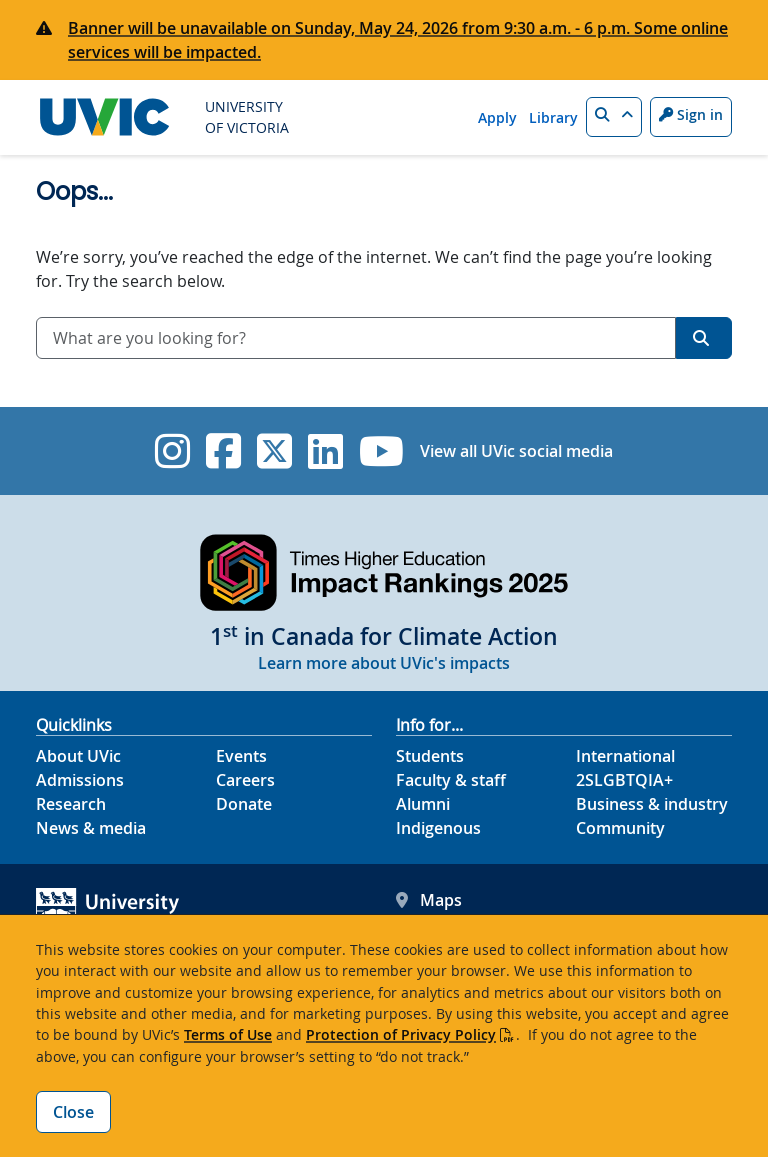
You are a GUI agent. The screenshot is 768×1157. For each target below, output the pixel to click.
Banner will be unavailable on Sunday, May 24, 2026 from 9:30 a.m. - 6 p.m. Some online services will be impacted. (398, 40)
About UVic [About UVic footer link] (78, 756)
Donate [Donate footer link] (244, 804)
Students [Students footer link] (430, 756)
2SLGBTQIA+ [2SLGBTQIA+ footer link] (624, 780)
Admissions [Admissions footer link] (80, 780)
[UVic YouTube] (381, 451)
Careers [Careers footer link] (245, 780)
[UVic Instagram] (172, 451)
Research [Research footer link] (71, 804)
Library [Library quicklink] (553, 117)
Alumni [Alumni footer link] (423, 804)
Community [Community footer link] (620, 828)
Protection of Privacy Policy (401, 1034)
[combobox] (356, 338)
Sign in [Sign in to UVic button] (691, 114)
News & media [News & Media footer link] (91, 828)
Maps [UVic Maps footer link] (429, 900)
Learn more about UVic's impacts (384, 663)
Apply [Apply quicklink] (497, 117)
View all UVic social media (516, 451)
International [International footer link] (625, 756)
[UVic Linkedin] (325, 451)
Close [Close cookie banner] (73, 1112)
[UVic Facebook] (223, 451)
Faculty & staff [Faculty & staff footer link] (451, 780)
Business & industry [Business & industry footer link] (652, 804)
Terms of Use (228, 1034)
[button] (614, 117)
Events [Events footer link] (241, 756)
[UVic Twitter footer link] (274, 451)
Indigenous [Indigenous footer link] (438, 828)
